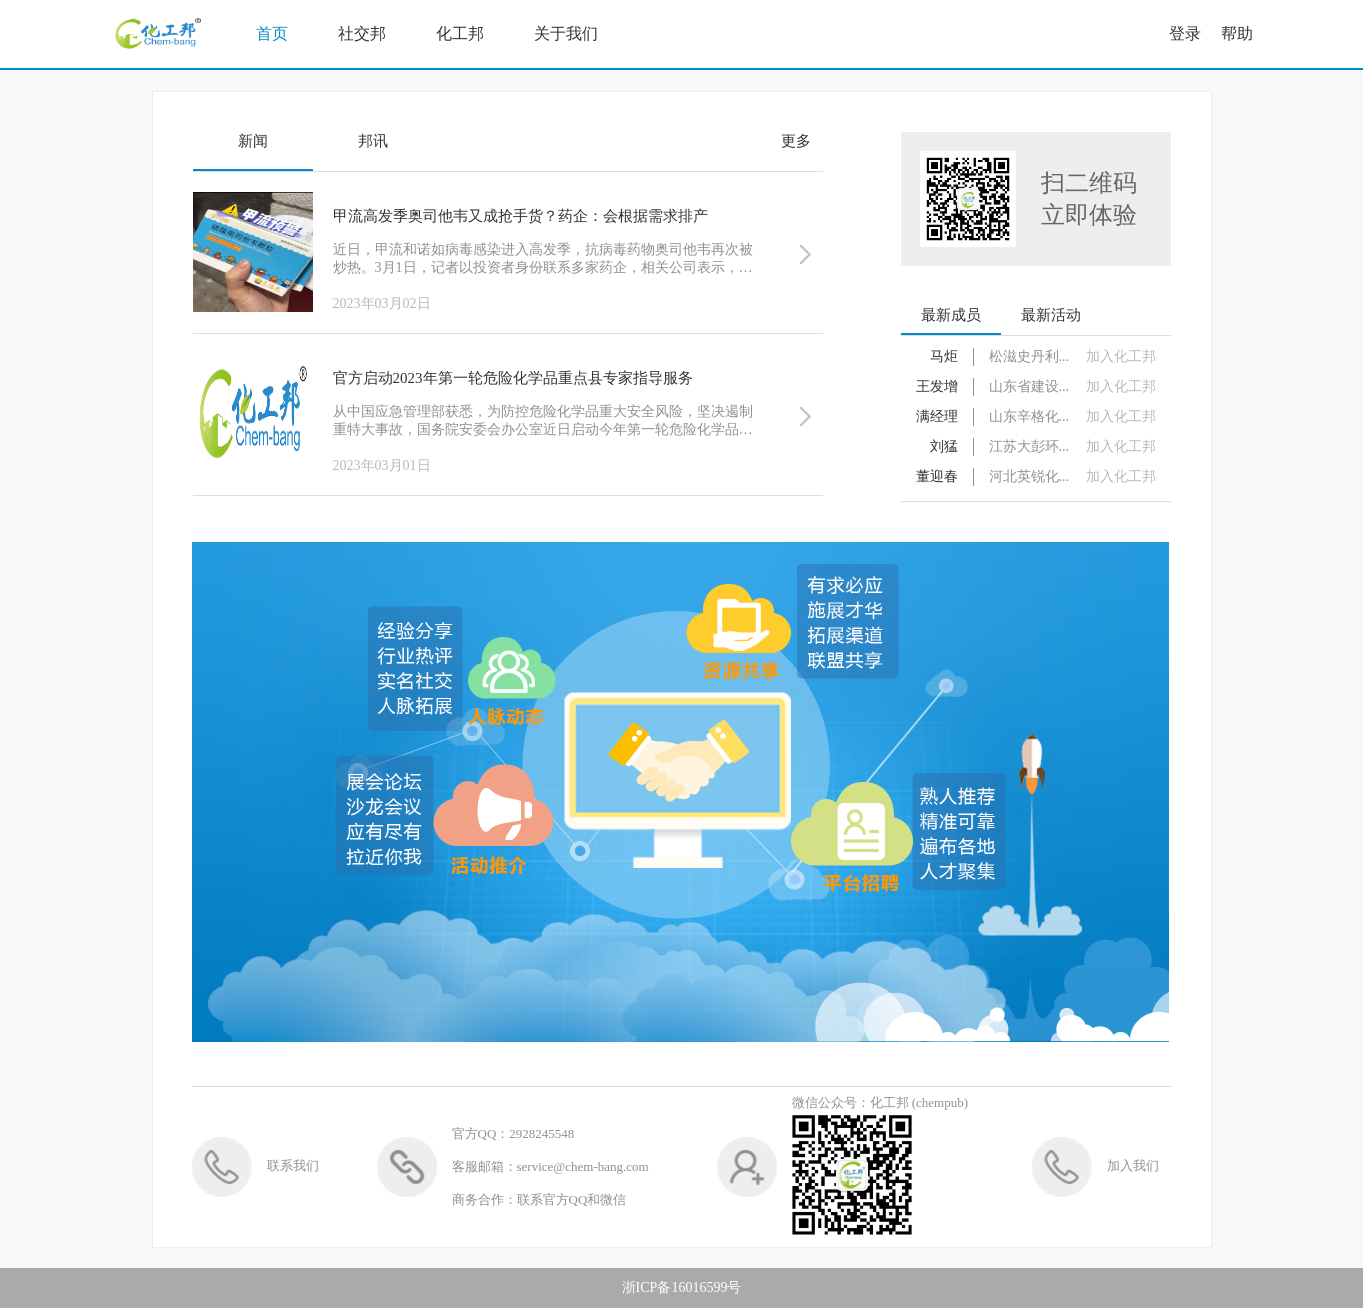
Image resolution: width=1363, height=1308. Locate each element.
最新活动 (1051, 315)
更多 (796, 141)
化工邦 (460, 33)
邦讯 (373, 141)
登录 (1185, 33)
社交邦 (362, 33)
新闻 (253, 141)
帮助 (1237, 33)
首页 (272, 33)
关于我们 (566, 33)
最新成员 (951, 315)
